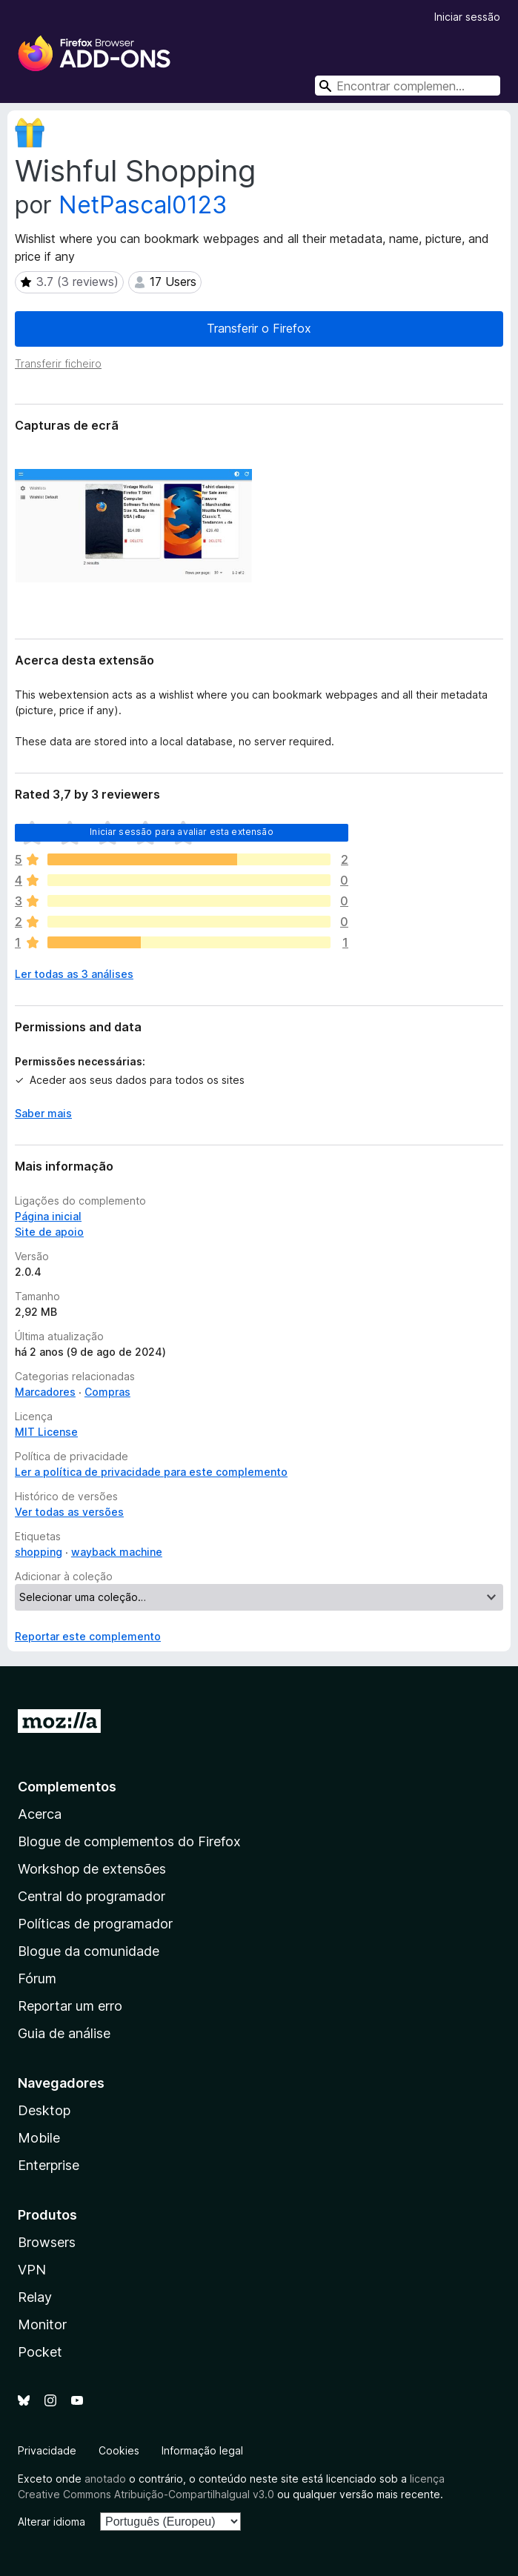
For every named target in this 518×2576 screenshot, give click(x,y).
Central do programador (91, 1896)
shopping (38, 1551)
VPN (32, 2269)
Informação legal (202, 2450)
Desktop (44, 2110)
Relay (35, 2297)
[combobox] (407, 86)
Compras (107, 1391)
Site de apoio (49, 1231)
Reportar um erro (70, 2006)
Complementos (67, 1786)
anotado (105, 2478)
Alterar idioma (51, 2521)
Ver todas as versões (69, 1511)
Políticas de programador (95, 1923)
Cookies (119, 2450)
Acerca (40, 1814)
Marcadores (45, 1391)
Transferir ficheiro (58, 363)
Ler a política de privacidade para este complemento (151, 1471)
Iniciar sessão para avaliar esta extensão (181, 831)
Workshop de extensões (92, 1869)
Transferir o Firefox (259, 328)
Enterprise (48, 2165)
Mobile (39, 2138)
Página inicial (48, 1216)
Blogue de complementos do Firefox (129, 1841)
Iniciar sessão (467, 16)
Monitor (42, 2324)
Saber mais (43, 1113)
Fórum (37, 1978)
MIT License (46, 1431)
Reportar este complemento (88, 1636)
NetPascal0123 (143, 204)
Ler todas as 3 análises (74, 974)
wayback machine (116, 1551)
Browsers (47, 2242)
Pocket (40, 2352)
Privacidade (47, 2450)
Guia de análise (64, 2033)
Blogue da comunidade (88, 1951)
